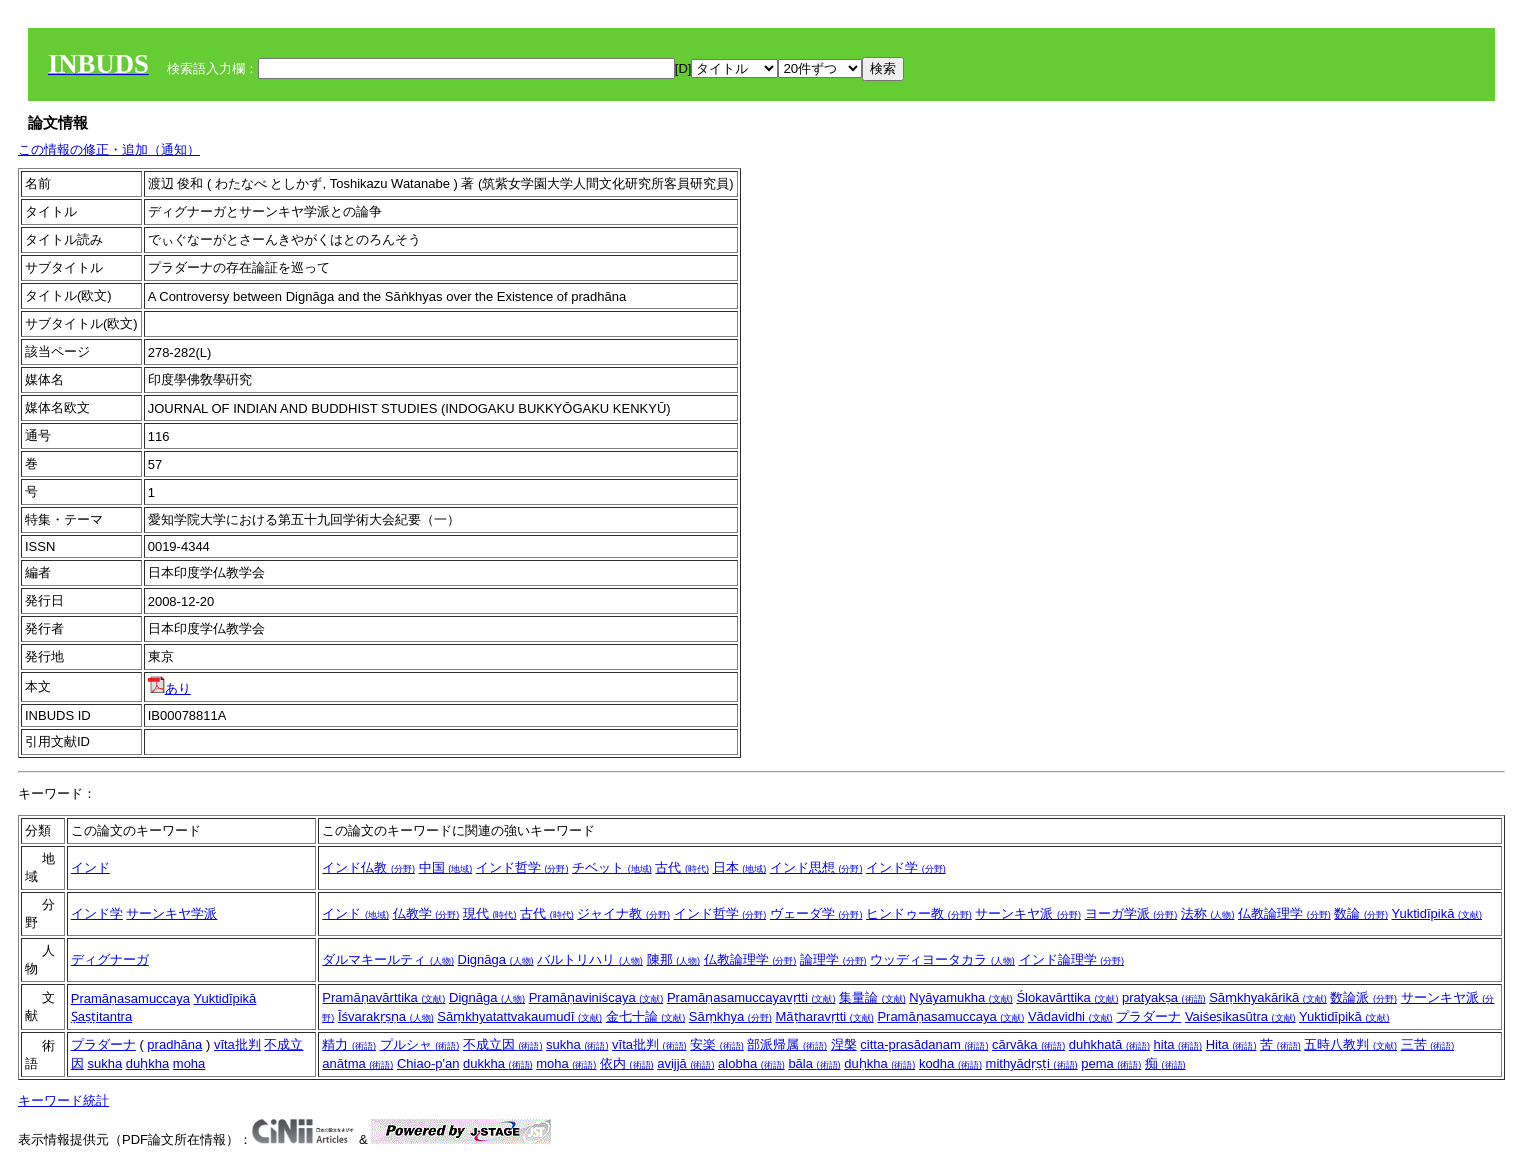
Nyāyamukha (960, 997)
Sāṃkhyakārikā (1268, 997)
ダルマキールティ (388, 959)
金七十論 (646, 1016)
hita (1178, 1044)
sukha (104, 1063)
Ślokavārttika (1067, 997)
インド (90, 867)
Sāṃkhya (730, 1016)
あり (169, 688)
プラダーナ (1148, 1016)
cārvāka (1028, 1044)
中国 (446, 867)
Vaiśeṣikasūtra (1240, 1016)
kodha (950, 1063)
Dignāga (496, 959)
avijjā (685, 1063)
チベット (612, 867)
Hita (1231, 1044)
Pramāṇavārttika (383, 997)
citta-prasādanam (924, 1044)
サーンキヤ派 (1028, 913)
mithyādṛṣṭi (1032, 1063)
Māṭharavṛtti (824, 1016)
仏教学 (426, 913)
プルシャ (420, 1044)
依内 (627, 1063)
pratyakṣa (1163, 997)
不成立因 (503, 1044)
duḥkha (147, 1063)
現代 (490, 913)
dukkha (498, 1063)
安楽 (717, 1044)
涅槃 (844, 1044)
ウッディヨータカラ (942, 959)
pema (1111, 1063)
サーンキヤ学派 (171, 913)
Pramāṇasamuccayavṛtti (751, 997)
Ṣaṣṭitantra (101, 1016)
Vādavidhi (1070, 1016)
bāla (814, 1063)
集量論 (872, 997)
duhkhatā (1109, 1044)
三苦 (1428, 1044)
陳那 (674, 959)
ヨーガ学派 (1131, 913)
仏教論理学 (1284, 913)
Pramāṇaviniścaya (596, 997)
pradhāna (174, 1044)
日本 (740, 867)
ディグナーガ (110, 959)
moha (189, 1063)
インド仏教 (368, 867)
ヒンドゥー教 (919, 913)
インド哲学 (522, 867)
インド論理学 (1072, 959)
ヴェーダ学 (816, 913)
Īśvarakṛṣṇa (386, 1016)
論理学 (833, 959)
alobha (751, 1063)
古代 (682, 867)
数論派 (1363, 997)
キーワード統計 (63, 1100)
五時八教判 (1350, 1044)
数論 (1361, 913)
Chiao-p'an (428, 1063)
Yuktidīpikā (1437, 913)
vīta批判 (237, 1044)
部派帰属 (787, 1044)
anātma (357, 1063)
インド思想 (816, 867)
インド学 (906, 867)
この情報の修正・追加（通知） (109, 149)
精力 (349, 1044)
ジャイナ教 (623, 913)
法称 (1208, 913)
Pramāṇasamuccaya (130, 998)
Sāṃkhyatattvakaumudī (519, 1016)
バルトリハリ (590, 959)
